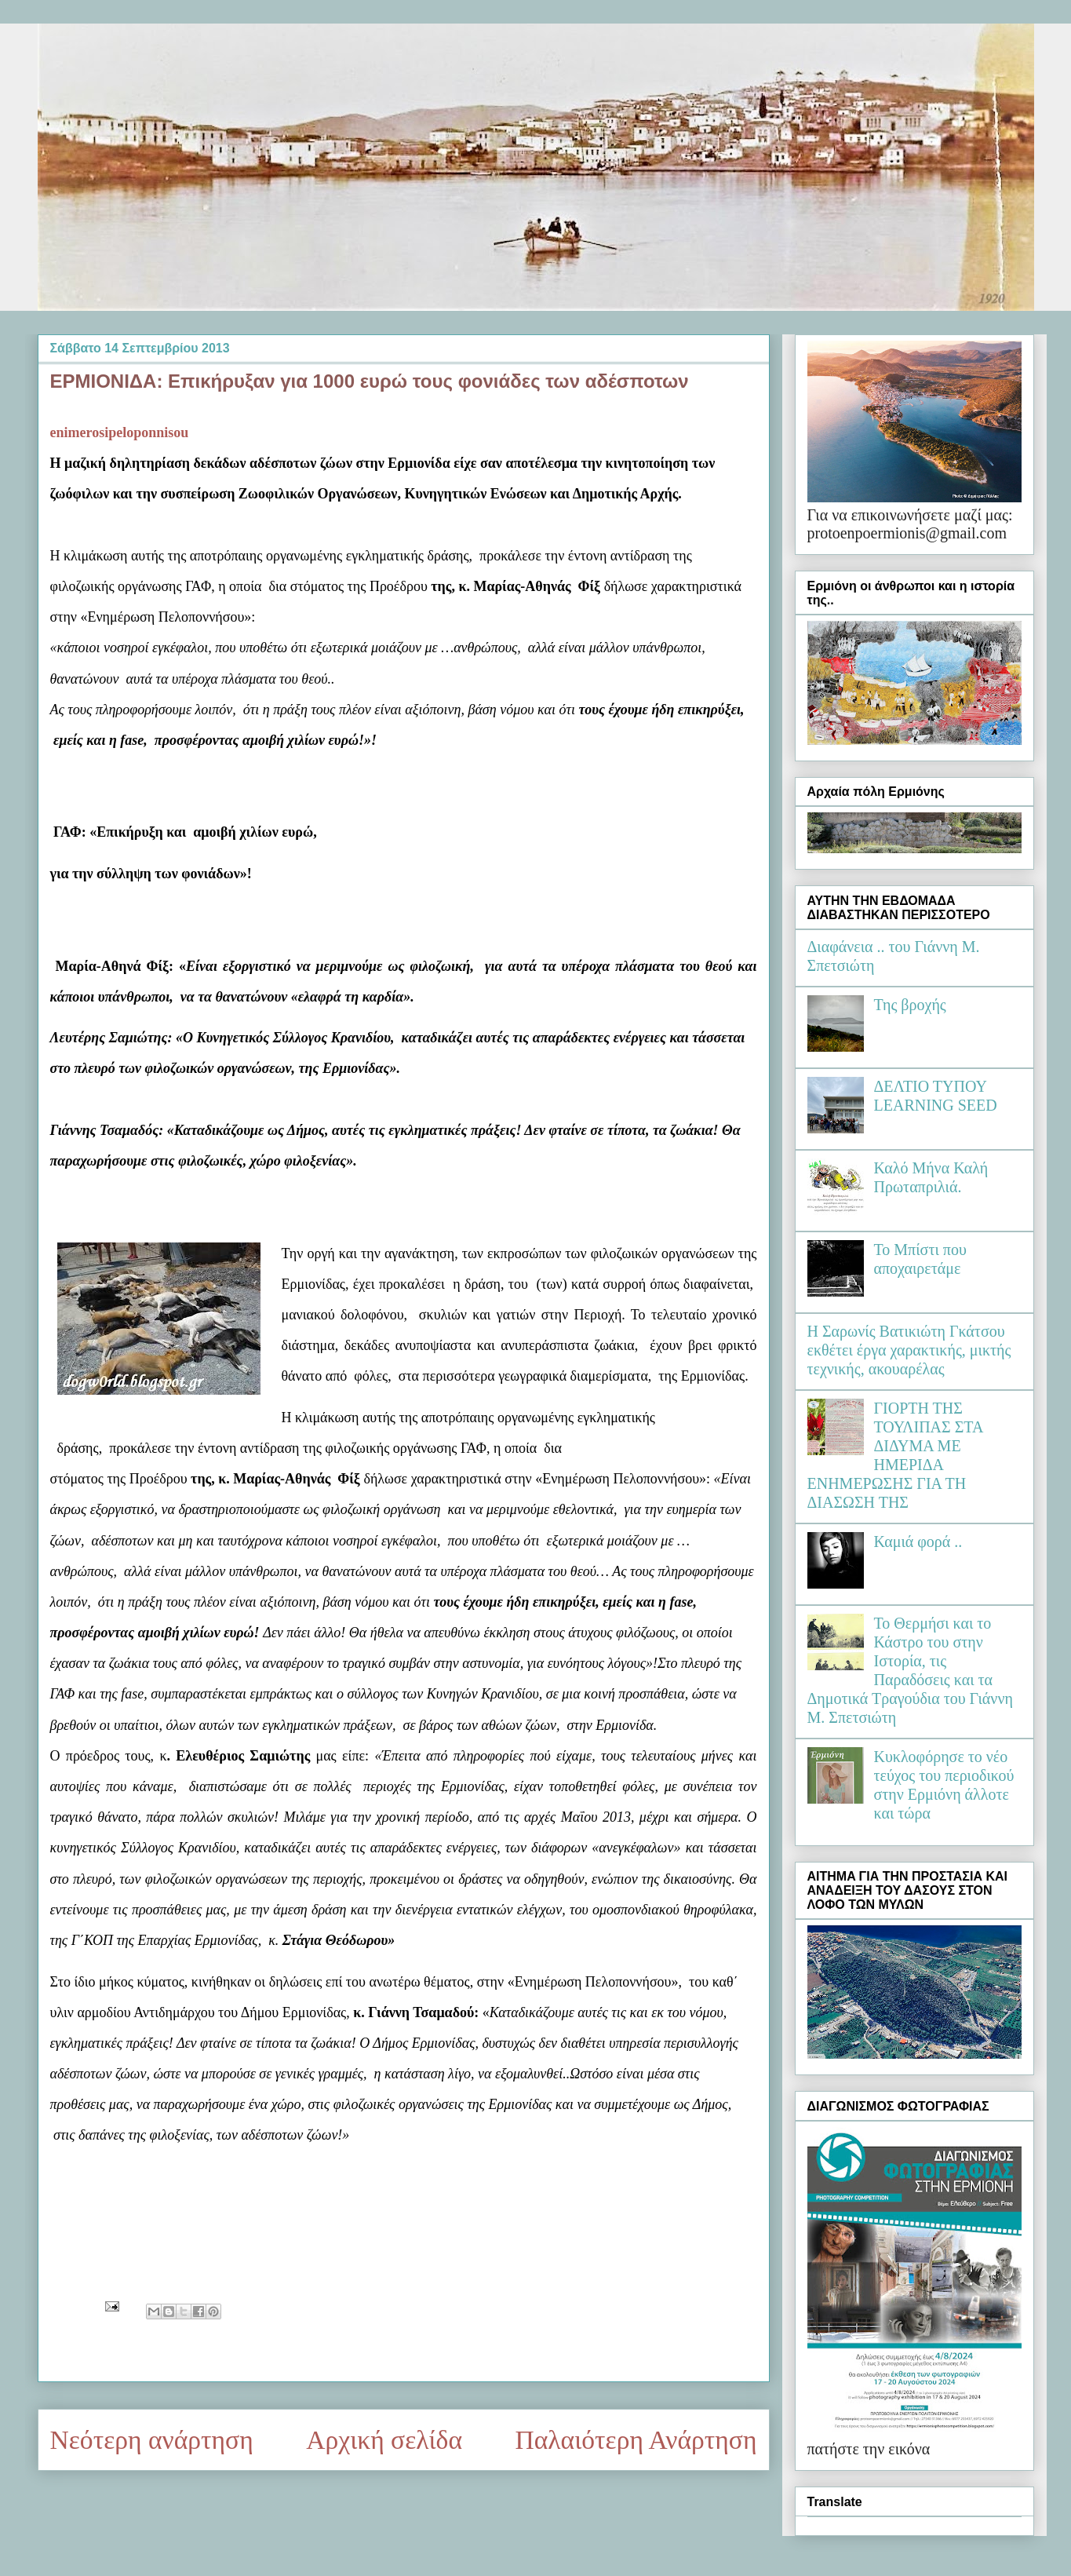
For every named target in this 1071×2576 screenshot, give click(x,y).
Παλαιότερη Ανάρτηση (636, 2439)
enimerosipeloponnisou (119, 432)
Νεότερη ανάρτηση (151, 2439)
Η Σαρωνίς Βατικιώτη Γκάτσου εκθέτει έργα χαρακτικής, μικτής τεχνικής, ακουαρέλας (909, 1350)
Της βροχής (910, 1004)
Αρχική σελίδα (384, 2439)
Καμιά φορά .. (918, 1541)
